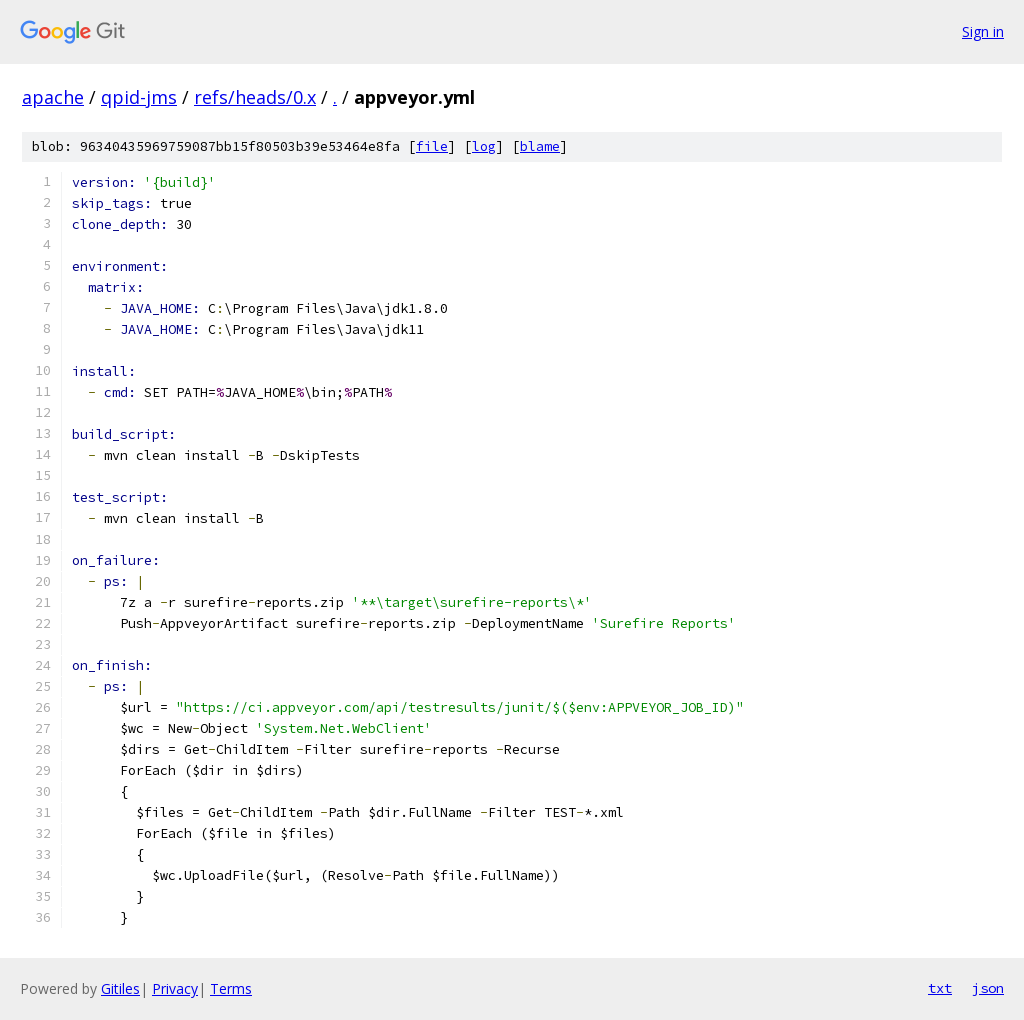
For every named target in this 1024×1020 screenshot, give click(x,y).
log (484, 146)
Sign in (983, 31)
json (988, 988)
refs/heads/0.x (255, 97)
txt (940, 988)
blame (540, 146)
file (432, 146)
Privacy (175, 988)
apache (53, 97)
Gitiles (120, 988)
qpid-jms (139, 97)
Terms (231, 988)
